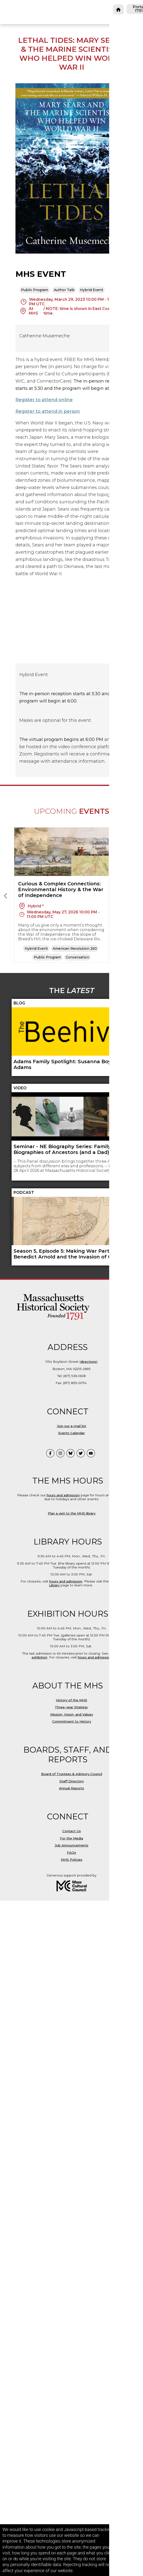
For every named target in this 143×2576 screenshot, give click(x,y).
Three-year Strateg (70, 1707)
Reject (127, 2545)
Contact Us (71, 1831)
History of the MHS (71, 1700)
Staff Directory (71, 1781)
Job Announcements (71, 1845)
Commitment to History (71, 1721)
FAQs (71, 1852)
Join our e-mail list (71, 1426)
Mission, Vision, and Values (71, 1714)
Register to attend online (44, 399)
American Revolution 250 (75, 948)
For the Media (71, 1838)
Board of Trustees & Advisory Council (71, 1774)
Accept (127, 2532)
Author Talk (64, 290)
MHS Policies (71, 1859)
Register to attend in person (47, 411)
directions (88, 1361)
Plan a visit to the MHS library (71, 1513)
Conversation (77, 957)
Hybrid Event (91, 290)
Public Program (34, 290)
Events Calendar (71, 1433)
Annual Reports (71, 1788)
